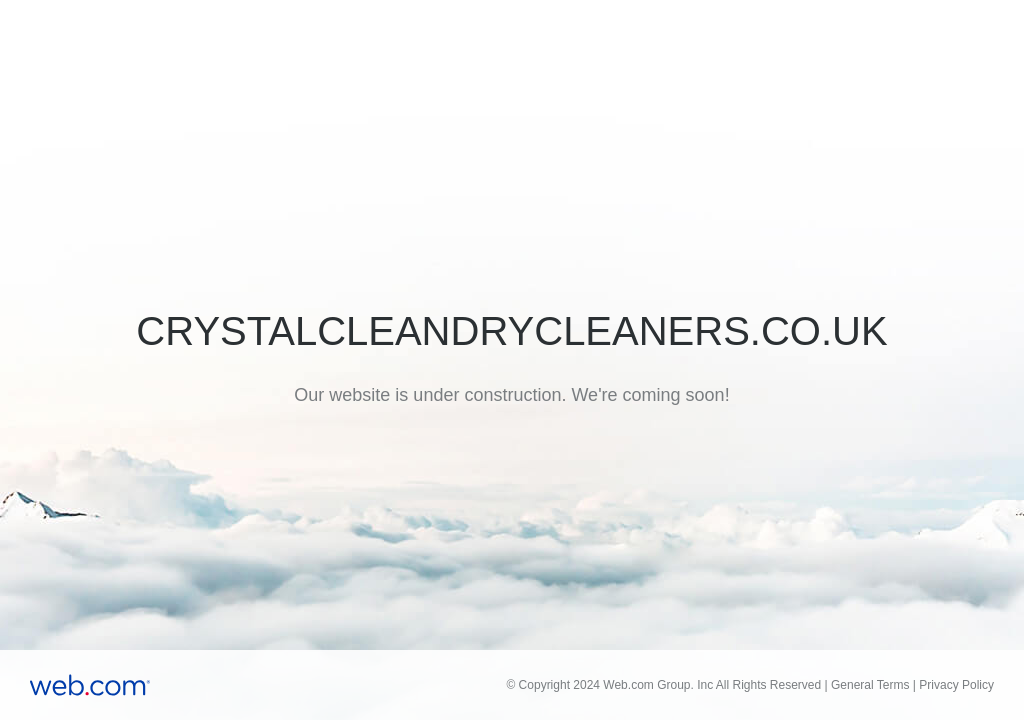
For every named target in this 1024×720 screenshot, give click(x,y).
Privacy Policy (956, 685)
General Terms (870, 685)
